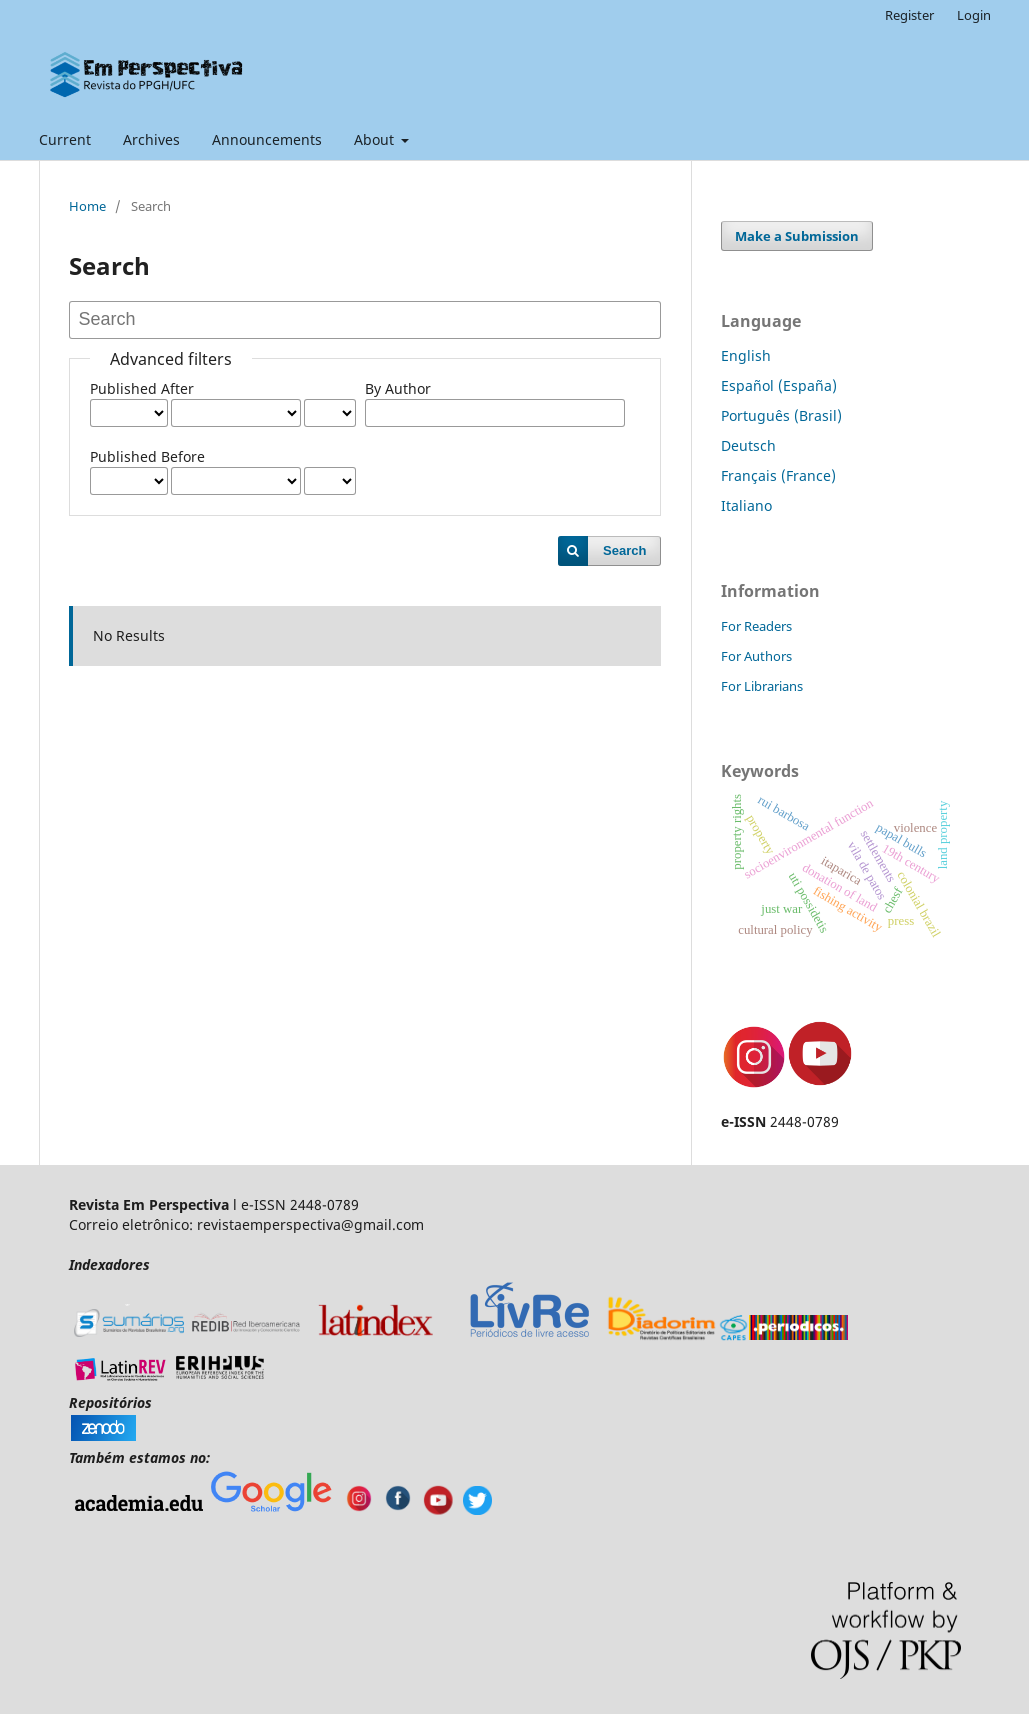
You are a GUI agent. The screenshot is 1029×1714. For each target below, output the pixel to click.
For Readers (756, 626)
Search (624, 550)
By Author (398, 388)
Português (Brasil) (781, 415)
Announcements (267, 139)
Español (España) (779, 385)
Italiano (746, 505)
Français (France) (778, 475)
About (376, 139)
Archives (151, 139)
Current (65, 139)
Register (909, 15)
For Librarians (762, 686)
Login (974, 15)
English (746, 355)
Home (87, 206)
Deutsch (748, 445)
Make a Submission (797, 236)
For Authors (756, 656)
